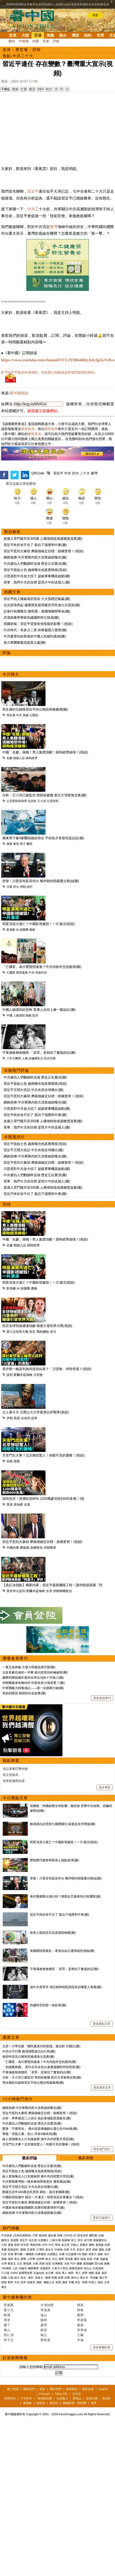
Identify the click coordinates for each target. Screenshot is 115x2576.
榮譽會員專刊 (15, 1658)
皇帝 (23, 2282)
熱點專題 (11, 1761)
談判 (29, 886)
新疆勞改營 (25, 2272)
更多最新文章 (102, 2087)
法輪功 (23, 2268)
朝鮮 (84, 2254)
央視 (58, 2272)
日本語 (76, 2393)
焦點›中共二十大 (18, 56)
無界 (94, 2403)
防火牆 (99, 2263)
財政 (83, 2259)
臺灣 (53, 227)
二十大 (85, 473)
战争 (34, 1418)
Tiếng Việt (61, 2393)
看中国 (34, 18)
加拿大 (92, 2254)
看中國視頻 (19, 393)
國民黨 (93, 2235)
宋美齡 (94, 2277)
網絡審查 (33, 2268)
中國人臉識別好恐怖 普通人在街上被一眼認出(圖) (39, 1009)
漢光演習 (82, 2235)
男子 (23, 843)
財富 (89, 2259)
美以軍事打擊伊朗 (15, 1769)
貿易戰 (14, 2240)
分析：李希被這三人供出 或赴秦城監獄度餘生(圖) (36, 2118)
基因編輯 (88, 2263)
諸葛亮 (31, 2282)
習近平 (33, 191)
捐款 (42, 2389)
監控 (35, 1015)
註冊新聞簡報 (15, 2358)
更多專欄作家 (101, 2347)
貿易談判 (13, 2249)
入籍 (10, 2277)
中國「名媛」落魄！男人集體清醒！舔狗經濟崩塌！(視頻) (45, 752)
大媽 (35, 2263)
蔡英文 (12, 2263)
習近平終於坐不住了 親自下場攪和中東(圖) (35, 545)
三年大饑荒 (13, 1058)
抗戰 (67, 2277)
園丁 (7, 2325)
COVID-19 (70, 2235)
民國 (54, 2277)
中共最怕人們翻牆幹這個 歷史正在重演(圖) (35, 563)
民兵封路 (50, 1058)
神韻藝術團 (44, 2398)
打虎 (4, 2254)
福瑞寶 (40, 2403)
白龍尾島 (98, 2268)
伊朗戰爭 (50, 1547)
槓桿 (10, 2259)
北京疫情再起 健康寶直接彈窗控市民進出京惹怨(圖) (42, 605)
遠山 (43, 2315)
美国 (17, 1418)
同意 (95, 15)
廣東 (9, 843)
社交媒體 (71, 2254)
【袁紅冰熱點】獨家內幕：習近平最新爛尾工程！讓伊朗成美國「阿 (52, 1585)
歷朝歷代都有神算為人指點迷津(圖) (54, 1860)
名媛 (9, 758)
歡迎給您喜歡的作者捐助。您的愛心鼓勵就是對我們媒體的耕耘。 (49, 372)
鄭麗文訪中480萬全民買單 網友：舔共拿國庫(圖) (36, 2192)
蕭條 (32, 929)
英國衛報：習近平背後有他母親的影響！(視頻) (38, 624)
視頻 (7, 1204)
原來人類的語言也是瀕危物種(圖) (53, 1932)
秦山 (7, 2330)
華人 (64, 2272)
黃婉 (26, 715)
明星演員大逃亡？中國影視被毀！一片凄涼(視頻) (38, 924)
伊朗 (23, 886)
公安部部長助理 (16, 801)
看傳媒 (27, 2403)
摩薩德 (24, 1547)
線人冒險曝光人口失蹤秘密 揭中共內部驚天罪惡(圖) (38, 2139)
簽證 (104, 2272)
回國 (4, 2277)
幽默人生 (49, 2282)
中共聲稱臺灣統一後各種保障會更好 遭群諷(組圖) (36, 2181)
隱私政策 (88, 2389)
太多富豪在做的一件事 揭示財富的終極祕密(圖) (35, 1672)
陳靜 (43, 2320)
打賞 (24, 89)
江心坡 (5, 2272)
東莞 (16, 843)
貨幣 (23, 2259)
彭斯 (107, 2244)
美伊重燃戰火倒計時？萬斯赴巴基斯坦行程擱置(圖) (65, 1896)
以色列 (25, 1418)
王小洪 (41, 801)
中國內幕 (12, 1547)
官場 (38, 35)
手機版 (5, 89)
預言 (32, 1331)
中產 (96, 2259)
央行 (107, 2254)
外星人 (92, 2282)
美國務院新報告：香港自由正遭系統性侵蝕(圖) (62, 1951)
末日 (53, 1331)
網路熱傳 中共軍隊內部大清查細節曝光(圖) (35, 557)
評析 (56, 41)
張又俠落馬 (10, 1775)
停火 (16, 886)
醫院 (29, 843)
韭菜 (27, 1504)
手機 (71, 2282)
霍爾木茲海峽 (23, 1375)
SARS (14, 2272)
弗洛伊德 (35, 2244)
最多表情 (85, 2158)
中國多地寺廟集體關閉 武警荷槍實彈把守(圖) (33, 2207)
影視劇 (10, 929)
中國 (9, 1015)
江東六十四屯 (60, 2268)
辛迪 (80, 2340)
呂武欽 (32, 801)
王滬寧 (31, 2249)
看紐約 (106, 2398)
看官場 (21, 50)
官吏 (46, 41)
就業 (17, 1461)
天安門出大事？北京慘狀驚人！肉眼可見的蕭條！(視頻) (43, 1455)
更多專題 (104, 1787)
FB (79, 2254)
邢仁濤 (9, 2335)
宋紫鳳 (9, 2305)
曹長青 (45, 2340)
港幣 (61, 2259)
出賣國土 (43, 2240)
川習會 (38, 1375)
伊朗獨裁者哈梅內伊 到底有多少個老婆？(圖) (33, 1682)
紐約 (88, 35)
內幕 (35, 41)
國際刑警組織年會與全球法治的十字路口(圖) (33, 1677)
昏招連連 (22, 972)
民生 (24, 2277)
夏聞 (80, 2315)
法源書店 (62, 2398)
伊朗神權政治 (62, 1591)
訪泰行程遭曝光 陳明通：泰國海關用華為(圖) (37, 611)
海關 (91, 2272)
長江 (73, 2240)
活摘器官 (45, 2268)
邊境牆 (99, 2244)
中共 (31, 209)
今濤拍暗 (47, 2305)
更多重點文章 (101, 2023)
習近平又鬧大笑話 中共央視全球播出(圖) (33, 1090)
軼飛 (7, 2315)
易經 (39, 2282)
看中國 (18, 2254)
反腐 (108, 2249)
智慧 (58, 2282)
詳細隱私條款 (33, 15)
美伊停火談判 (15, 1591)
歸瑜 (80, 2310)
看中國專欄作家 (17, 2297)
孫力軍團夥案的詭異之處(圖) (25, 642)
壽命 (100, 2282)
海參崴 (104, 2259)
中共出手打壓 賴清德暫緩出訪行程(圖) (28, 2051)
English (103, 2389)
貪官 (88, 2249)
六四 (4, 2244)
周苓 (7, 2320)
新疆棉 (66, 2240)
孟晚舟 (84, 2244)
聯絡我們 (29, 2389)
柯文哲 (25, 2244)
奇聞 (84, 2282)
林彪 (4, 2282)
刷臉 (29, 1015)
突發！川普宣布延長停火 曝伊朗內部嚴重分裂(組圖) (40, 881)
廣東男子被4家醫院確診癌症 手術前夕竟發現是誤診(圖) (43, 838)
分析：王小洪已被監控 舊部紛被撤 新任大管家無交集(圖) (44, 795)
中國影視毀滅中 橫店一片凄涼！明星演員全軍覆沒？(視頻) (42, 2197)
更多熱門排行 (102, 2149)
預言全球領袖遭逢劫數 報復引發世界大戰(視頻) (37, 1326)
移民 (71, 2272)
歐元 (48, 2259)
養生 (4, 2287)
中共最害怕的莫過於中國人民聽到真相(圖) (35, 636)
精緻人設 (19, 758)
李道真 (45, 2310)
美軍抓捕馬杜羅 (14, 1781)
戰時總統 (43, 1331)
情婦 (95, 2249)
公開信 (33, 715)
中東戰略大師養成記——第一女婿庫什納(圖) (33, 1688)
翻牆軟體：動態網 (74, 2403)
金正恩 (65, 2244)
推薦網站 (10, 2398)
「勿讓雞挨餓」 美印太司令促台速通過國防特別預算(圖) (41, 2067)
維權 (107, 2263)
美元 (17, 2259)
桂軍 (60, 2277)
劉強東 (27, 2263)
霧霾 (79, 2263)
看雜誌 (77, 2398)
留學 (84, 2272)
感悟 (64, 2282)
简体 (15, 89)
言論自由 (38, 2272)
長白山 (88, 2268)
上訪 (15, 2268)
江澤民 (40, 2249)
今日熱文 (11, 674)
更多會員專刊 (102, 1698)
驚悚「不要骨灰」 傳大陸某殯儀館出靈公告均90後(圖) (40, 2128)
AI (17, 929)
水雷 (49, 1591)
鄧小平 (103, 2277)
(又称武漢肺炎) (22, 2235)
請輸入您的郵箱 (31, 2367)
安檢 (9, 1461)
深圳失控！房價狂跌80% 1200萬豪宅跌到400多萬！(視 (43, 1498)
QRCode (37, 473)
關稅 (91, 2244)
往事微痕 (40, 2254)
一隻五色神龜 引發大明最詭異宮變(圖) (28, 1667)
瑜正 (43, 2335)
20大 (75, 473)
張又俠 (33, 2240)
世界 (100, 35)
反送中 (81, 2249)
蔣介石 (84, 2277)
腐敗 (101, 2249)
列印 (41, 89)
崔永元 (49, 2249)
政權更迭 (36, 1547)
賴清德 (43, 2235)
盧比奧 (52, 2235)
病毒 (60, 2235)
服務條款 (72, 2389)
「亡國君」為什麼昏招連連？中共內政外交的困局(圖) (41, 967)
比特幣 (40, 2259)
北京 (19, 2263)
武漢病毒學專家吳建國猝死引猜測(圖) (31, 617)
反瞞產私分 (36, 1058)
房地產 (18, 1504)
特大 (49, 89)
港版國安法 (100, 2240)
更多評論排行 (101, 2217)
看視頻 (53, 2403)
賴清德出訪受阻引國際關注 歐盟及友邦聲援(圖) (62, 1824)
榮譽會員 (27, 429)
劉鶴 (23, 2249)
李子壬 (9, 2340)
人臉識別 (19, 1015)
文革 (107, 2282)
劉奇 (10, 2282)
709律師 (6, 2268)
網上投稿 (13, 2389)
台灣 (4, 2263)
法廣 (61, 2254)
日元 (54, 2259)
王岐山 (75, 2244)
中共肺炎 (6, 2235)
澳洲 (48, 2277)
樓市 (77, 2259)
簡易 (80, 2305)
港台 (63, 35)
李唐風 (82, 2320)
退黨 (10, 2244)
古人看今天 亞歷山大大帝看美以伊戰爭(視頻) (35, 1412)
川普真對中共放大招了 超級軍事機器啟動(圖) (37, 576)
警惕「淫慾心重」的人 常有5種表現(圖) (29, 2134)
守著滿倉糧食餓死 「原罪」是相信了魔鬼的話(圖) (39, 1052)
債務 (4, 2259)
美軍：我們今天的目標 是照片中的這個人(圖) (37, 582)
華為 (57, 2244)
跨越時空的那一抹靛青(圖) (48, 2005)
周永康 (10, 715)
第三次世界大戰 (17, 1331)
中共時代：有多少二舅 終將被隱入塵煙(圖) (35, 630)
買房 (9, 1504)
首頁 (12, 35)
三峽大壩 (55, 2240)
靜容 (43, 2330)
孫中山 (75, 2277)
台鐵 (101, 2235)
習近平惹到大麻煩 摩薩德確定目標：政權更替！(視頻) (43, 551)
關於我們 (56, 2389)
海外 (31, 2277)
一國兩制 (28, 2254)
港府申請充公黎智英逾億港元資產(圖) (28, 2056)
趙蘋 (80, 2325)
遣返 (97, 2272)
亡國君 (10, 972)
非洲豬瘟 (57, 2263)
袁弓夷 (88, 2240)
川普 (9, 886)
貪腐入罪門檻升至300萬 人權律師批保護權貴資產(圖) (43, 538)
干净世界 (26, 2398)
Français (44, 2393)
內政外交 (41, 972)
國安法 (5, 2240)
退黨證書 (92, 2398)
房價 (41, 2263)
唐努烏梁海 (76, 2268)
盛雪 (43, 2325)
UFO (44, 2244)
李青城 (82, 2330)
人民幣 (31, 2259)
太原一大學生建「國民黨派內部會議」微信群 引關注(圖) (41, 2046)
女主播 (49, 2272)
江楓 (80, 2335)
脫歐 (100, 2254)
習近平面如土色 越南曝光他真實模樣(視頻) (35, 570)
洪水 (80, 2240)
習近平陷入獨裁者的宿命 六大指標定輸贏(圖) (37, 599)
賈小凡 (9, 2310)
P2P (73, 2263)
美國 (50, 35)
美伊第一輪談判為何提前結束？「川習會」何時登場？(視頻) (46, 1369)
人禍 (25, 1058)
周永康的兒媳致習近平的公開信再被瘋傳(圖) (35, 709)
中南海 (24, 41)
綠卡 (17, 2277)
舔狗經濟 (31, 758)
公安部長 (53, 801)
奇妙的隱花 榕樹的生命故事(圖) (24, 1693)
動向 (12, 41)
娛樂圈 (24, 929)
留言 (32, 89)
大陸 (25, 35)
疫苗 (17, 2244)
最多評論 (29, 2158)
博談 (75, 35)
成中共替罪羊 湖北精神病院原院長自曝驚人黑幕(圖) (66, 1987)
